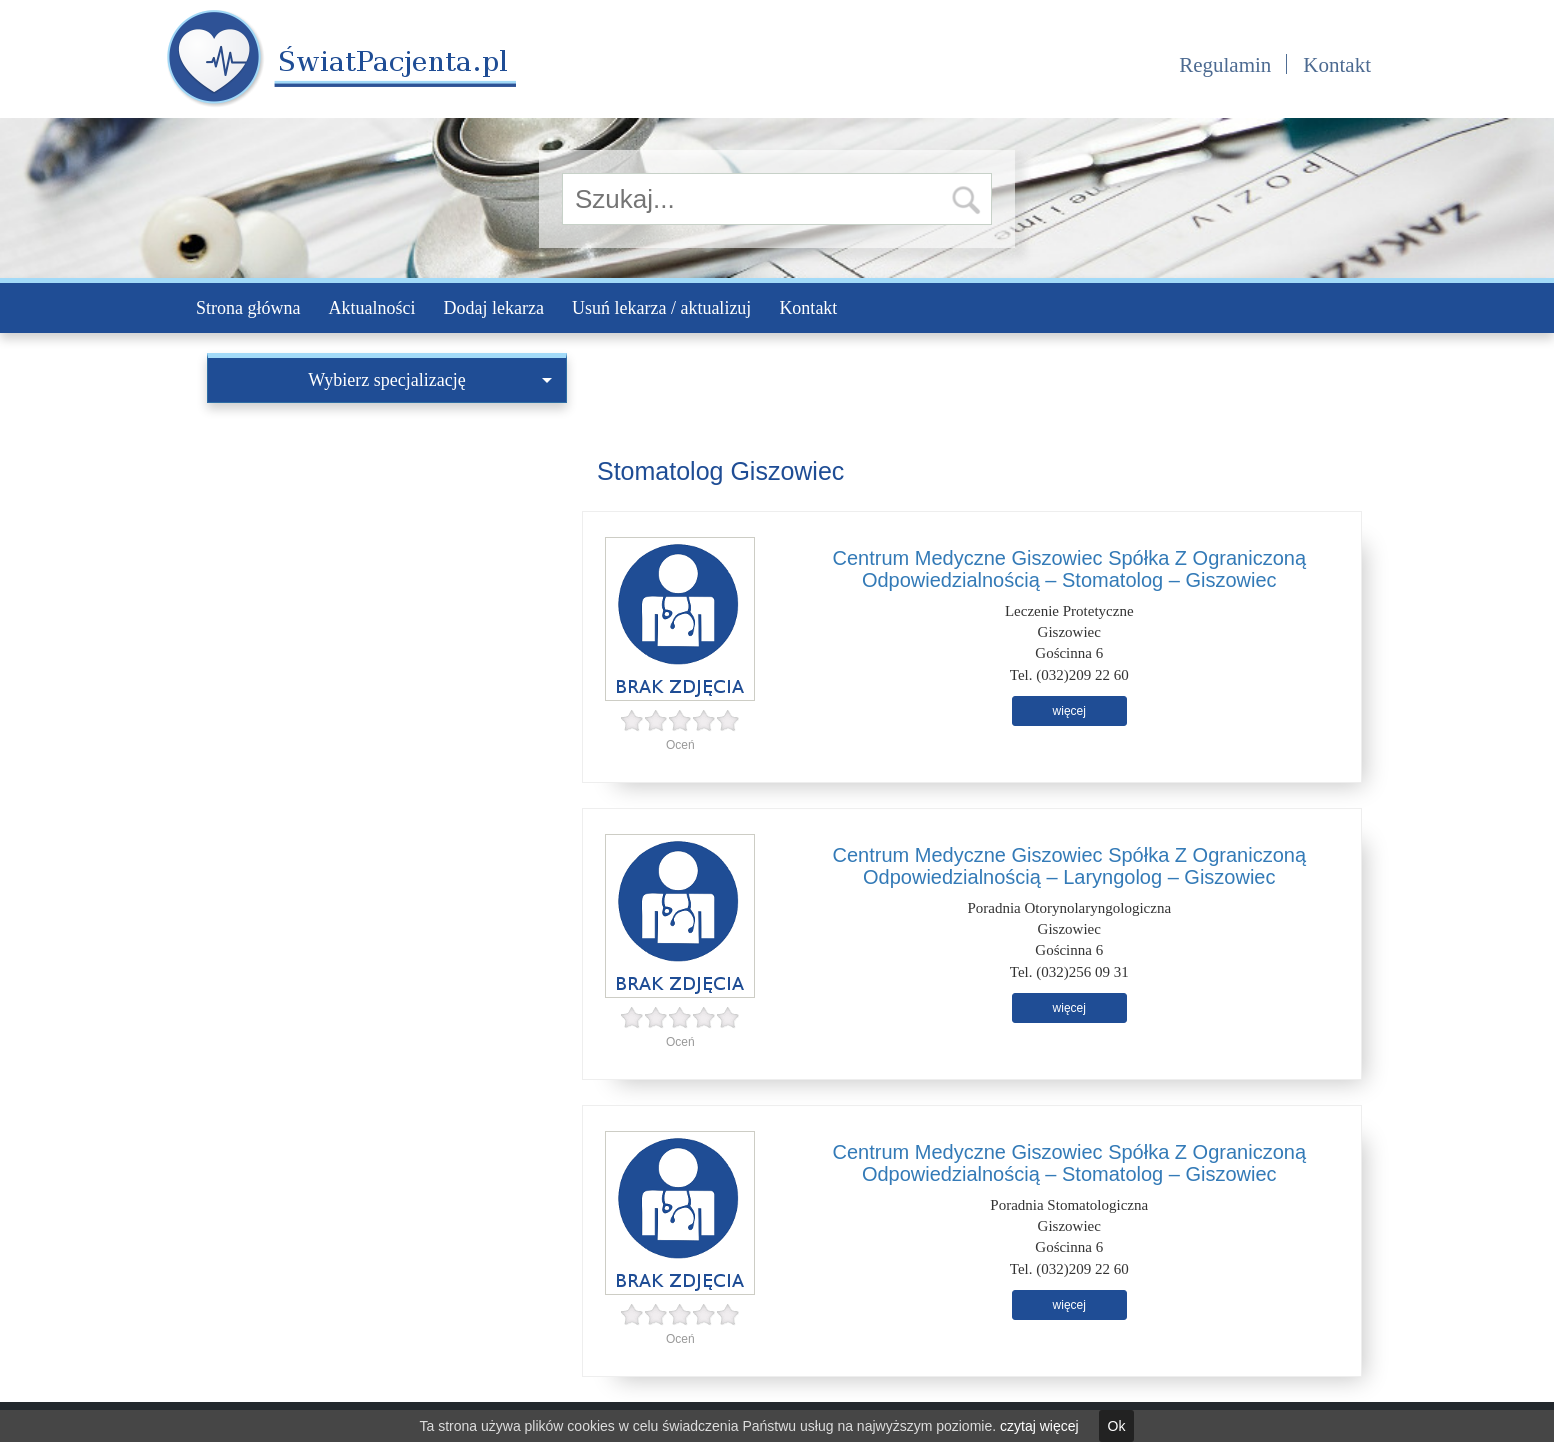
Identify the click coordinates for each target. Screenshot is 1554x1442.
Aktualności (371, 308)
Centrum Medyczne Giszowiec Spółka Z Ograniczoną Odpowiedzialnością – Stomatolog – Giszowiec (1069, 569)
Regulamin (1225, 65)
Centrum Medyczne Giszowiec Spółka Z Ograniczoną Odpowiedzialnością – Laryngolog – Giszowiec (1069, 866)
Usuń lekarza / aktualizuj (661, 308)
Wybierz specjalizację (430, 380)
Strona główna (248, 308)
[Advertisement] (387, 553)
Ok (1117, 1426)
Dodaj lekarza (493, 308)
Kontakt (1337, 65)
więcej (1069, 711)
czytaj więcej (1039, 1426)
